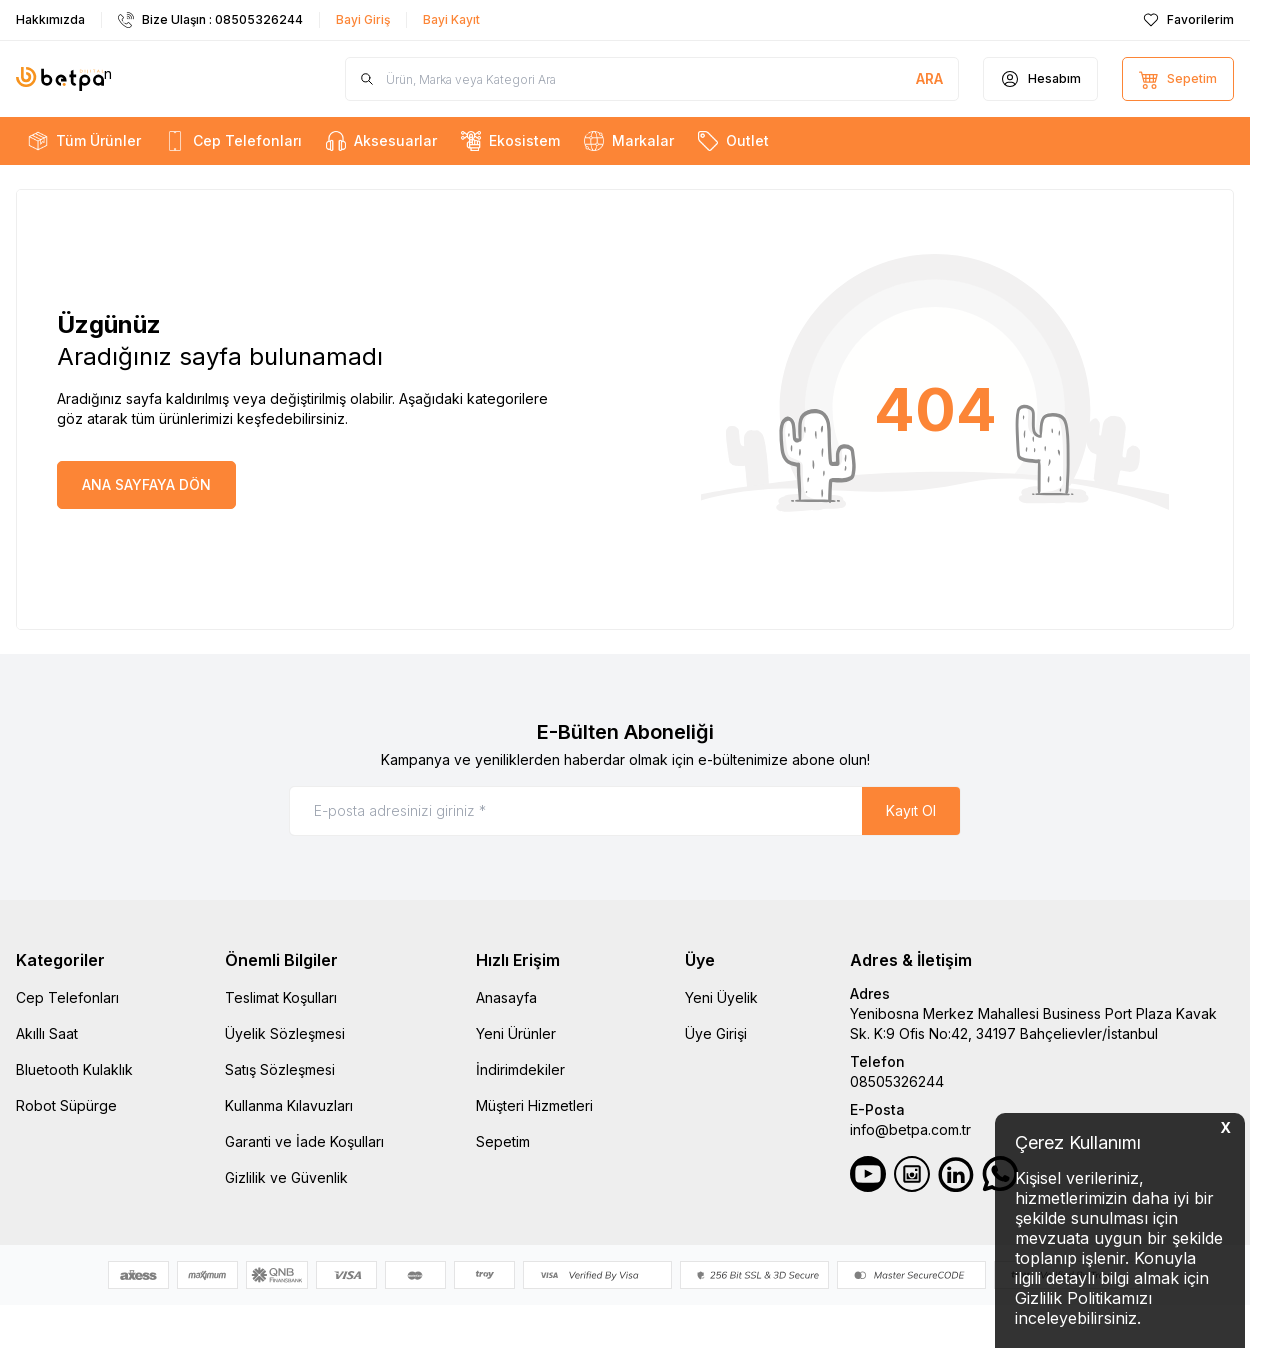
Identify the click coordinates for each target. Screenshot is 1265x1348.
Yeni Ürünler (516, 1033)
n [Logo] (64, 79)
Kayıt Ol (911, 810)
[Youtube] (868, 1174)
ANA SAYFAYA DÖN (146, 484)
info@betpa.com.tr (910, 1129)
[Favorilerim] (1188, 20)
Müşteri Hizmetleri (534, 1105)
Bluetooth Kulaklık (74, 1069)
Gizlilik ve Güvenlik (286, 1177)
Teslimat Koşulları (281, 997)
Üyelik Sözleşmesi (285, 1033)
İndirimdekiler (520, 1069)
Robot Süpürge (66, 1105)
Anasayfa (506, 997)
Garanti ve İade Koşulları (304, 1141)
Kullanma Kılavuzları (289, 1105)
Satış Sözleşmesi (280, 1069)
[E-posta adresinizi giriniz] (625, 811)
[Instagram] (912, 1174)
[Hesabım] (1040, 79)
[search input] (652, 79)
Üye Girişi (716, 1033)
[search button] (929, 79)
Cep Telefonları (67, 997)
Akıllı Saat (47, 1033)
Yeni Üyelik (721, 997)
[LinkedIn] (956, 1174)
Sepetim (503, 1141)
